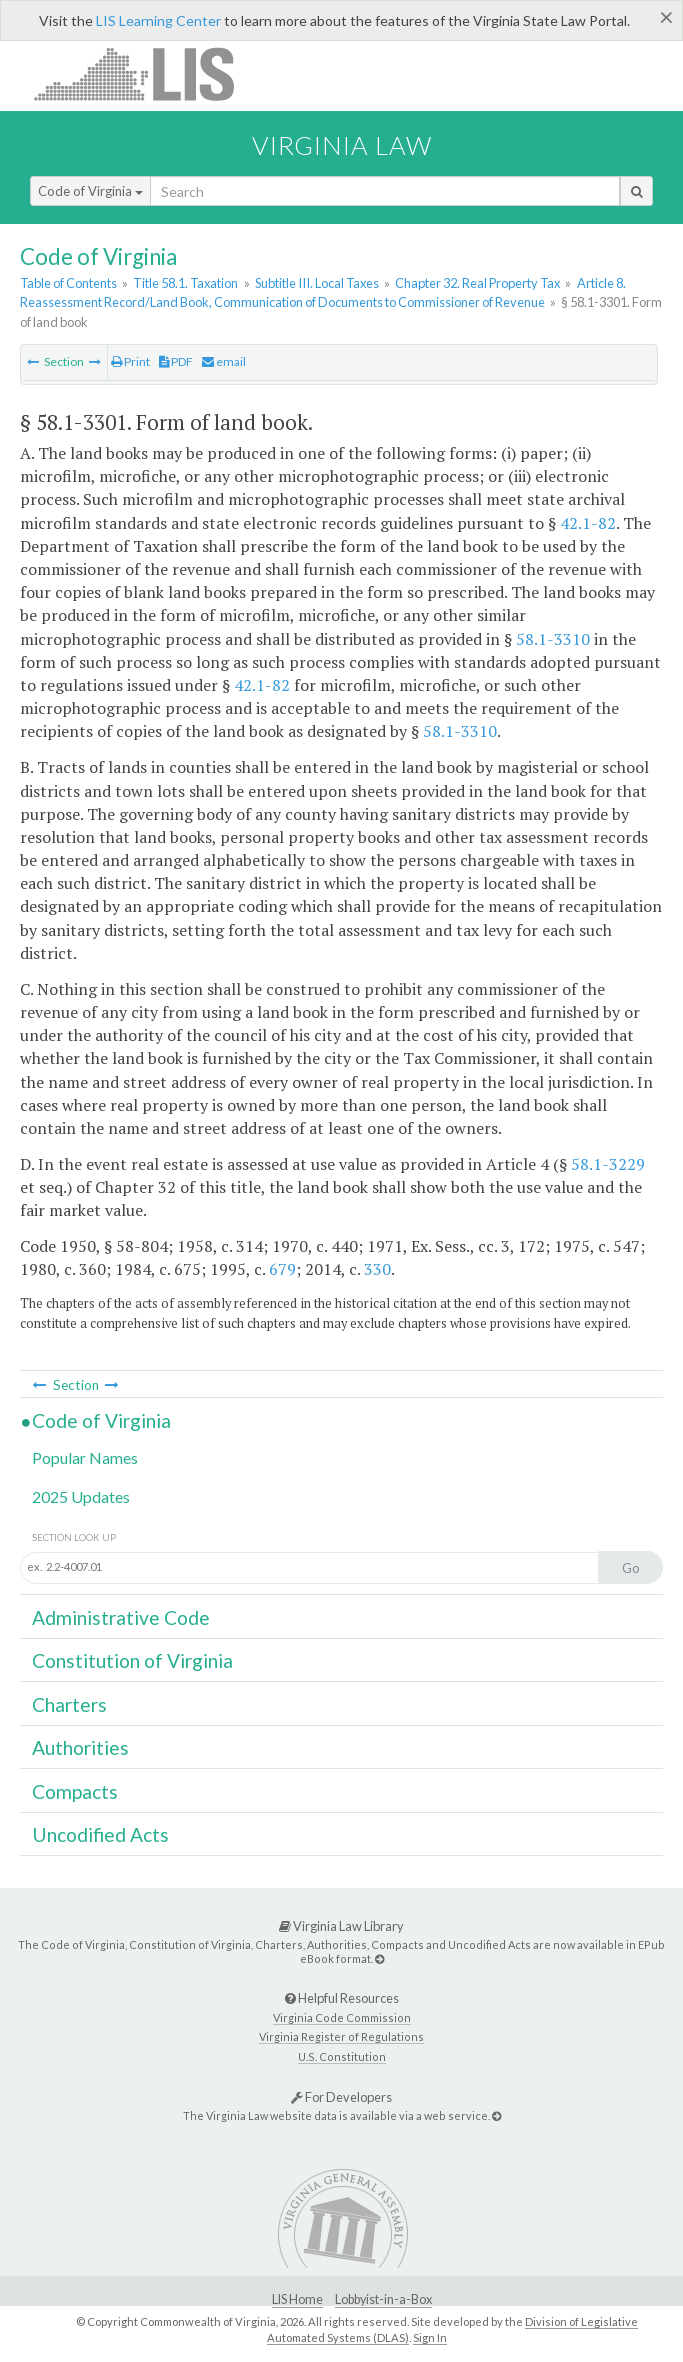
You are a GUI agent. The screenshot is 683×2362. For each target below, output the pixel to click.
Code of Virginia (90, 191)
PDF (176, 361)
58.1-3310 (553, 639)
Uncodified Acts (100, 1834)
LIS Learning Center (158, 20)
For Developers (341, 2097)
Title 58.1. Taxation (185, 283)
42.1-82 (588, 523)
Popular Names (85, 1457)
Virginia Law (342, 145)
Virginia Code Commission (342, 2017)
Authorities (80, 1747)
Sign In (430, 2337)
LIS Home (297, 2299)
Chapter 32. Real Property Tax (477, 283)
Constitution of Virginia (132, 1660)
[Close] (666, 17)
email (224, 361)
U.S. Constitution (342, 2056)
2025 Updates (81, 1496)
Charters (69, 1704)
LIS (145, 73)
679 (282, 1269)
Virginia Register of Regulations (341, 2036)
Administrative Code (121, 1617)
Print (130, 361)
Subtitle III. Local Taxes (317, 283)
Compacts (75, 1791)
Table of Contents (68, 283)
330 (377, 1269)
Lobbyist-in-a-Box (383, 2299)
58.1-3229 (608, 1164)
